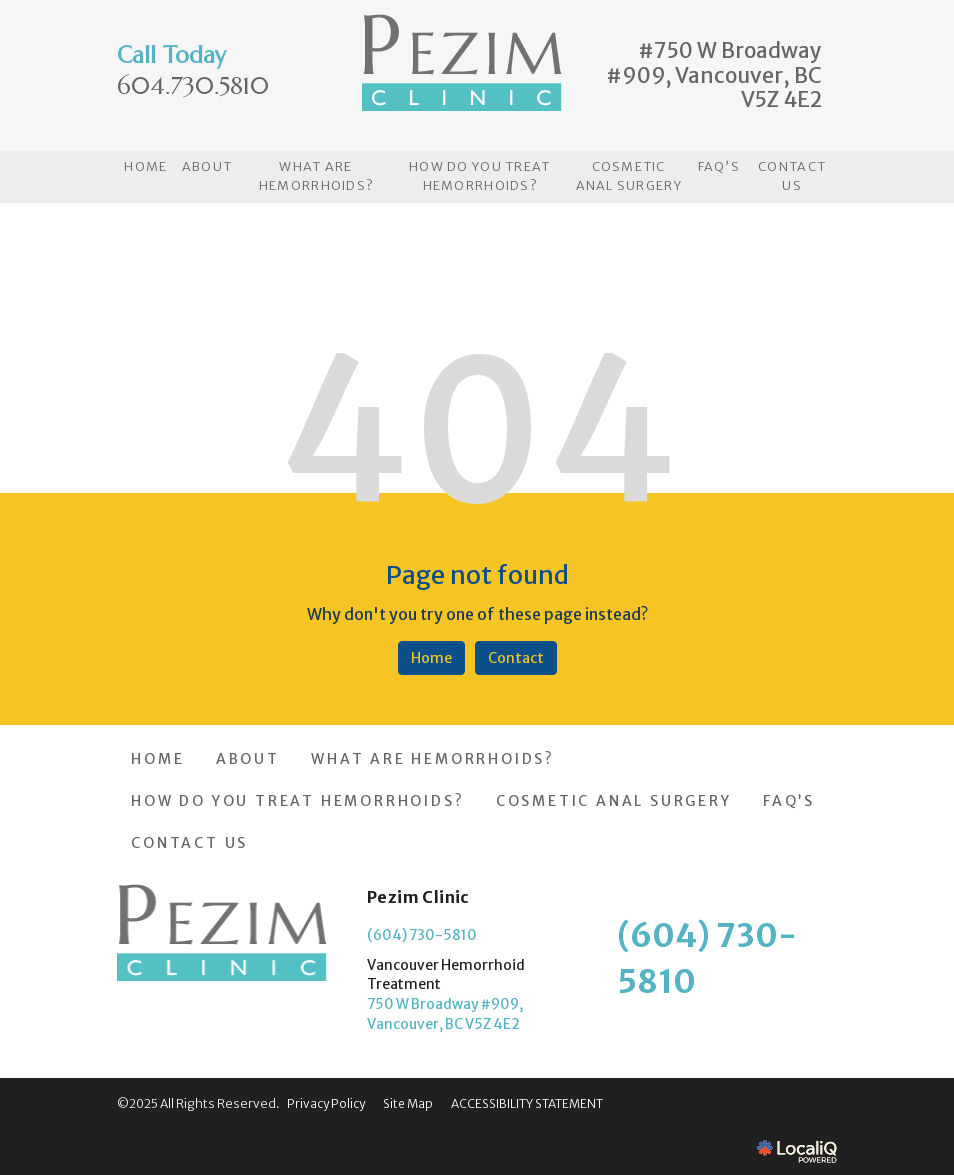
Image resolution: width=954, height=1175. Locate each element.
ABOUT (207, 166)
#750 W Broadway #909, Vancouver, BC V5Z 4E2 (714, 75)
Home (431, 658)
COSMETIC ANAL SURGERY (629, 176)
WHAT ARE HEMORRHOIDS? (316, 176)
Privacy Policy (326, 1103)
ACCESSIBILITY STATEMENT (527, 1103)
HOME (145, 166)
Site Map (408, 1103)
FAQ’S (719, 166)
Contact (516, 658)
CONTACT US (792, 176)
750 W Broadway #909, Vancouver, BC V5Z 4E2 (445, 1014)
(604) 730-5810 (422, 935)
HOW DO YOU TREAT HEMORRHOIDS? (479, 176)
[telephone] (193, 88)
